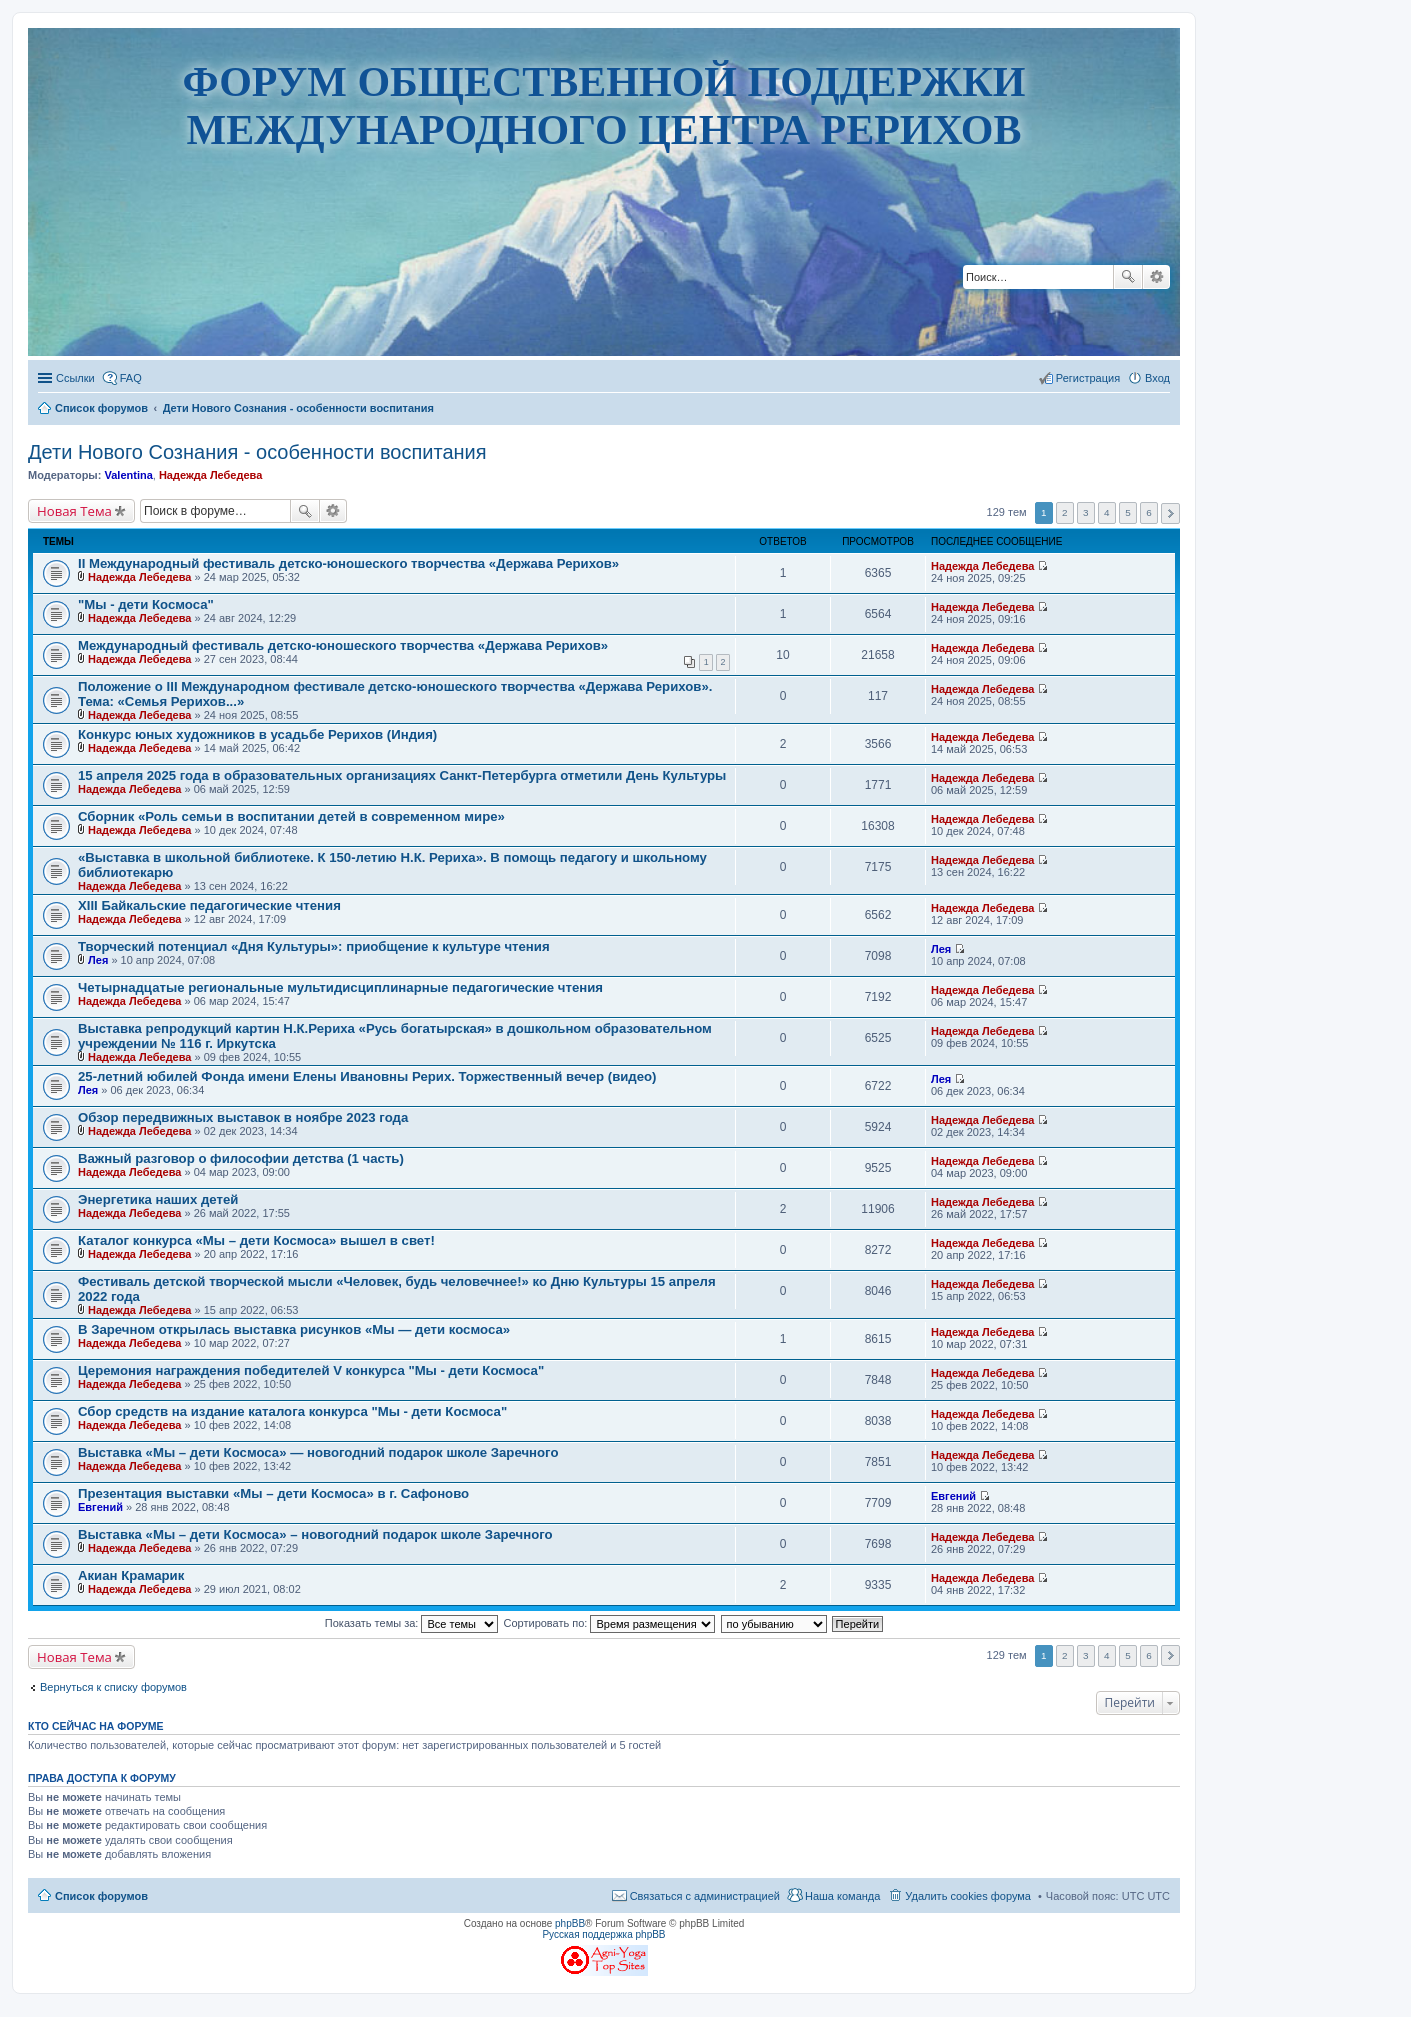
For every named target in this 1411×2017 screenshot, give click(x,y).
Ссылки (75, 378)
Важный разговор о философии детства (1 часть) (241, 1158)
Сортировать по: (610, 1623)
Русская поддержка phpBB (603, 1934)
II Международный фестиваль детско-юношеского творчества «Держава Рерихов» (348, 563)
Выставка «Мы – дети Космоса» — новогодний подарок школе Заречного (318, 1452)
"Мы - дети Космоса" (146, 604)
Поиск (1128, 277)
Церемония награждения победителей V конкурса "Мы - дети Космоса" (311, 1370)
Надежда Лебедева (210, 475)
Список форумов (101, 1896)
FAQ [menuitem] (131, 378)
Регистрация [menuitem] (1088, 378)
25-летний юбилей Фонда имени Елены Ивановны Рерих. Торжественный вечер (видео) (367, 1076)
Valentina (128, 475)
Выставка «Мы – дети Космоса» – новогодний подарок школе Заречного (315, 1534)
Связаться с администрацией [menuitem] (705, 1896)
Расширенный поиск (1156, 277)
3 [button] (1086, 512)
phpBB (570, 1923)
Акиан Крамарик (131, 1575)
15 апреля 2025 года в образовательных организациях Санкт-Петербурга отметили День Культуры (402, 775)
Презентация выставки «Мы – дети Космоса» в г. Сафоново (273, 1493)
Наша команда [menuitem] (842, 1896)
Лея (98, 960)
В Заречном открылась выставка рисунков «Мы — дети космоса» (294, 1329)
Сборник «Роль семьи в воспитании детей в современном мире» (291, 816)
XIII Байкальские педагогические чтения (209, 905)
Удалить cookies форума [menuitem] (968, 1896)
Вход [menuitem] (1157, 378)
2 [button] (1065, 512)
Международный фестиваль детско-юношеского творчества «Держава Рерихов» (343, 645)
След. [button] (1170, 513)
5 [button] (1128, 512)
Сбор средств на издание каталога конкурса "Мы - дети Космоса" (292, 1411)
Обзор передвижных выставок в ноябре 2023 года (243, 1117)
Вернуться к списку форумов (113, 1687)
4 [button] (1107, 512)
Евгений (100, 1507)
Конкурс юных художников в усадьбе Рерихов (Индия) (257, 734)
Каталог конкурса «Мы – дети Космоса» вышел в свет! (256, 1240)
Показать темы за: (412, 1623)
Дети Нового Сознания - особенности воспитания (257, 452)
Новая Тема (74, 511)
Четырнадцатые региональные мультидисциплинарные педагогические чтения (340, 987)
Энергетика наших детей (158, 1199)
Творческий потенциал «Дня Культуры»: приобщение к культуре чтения (314, 946)
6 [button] (1149, 512)
